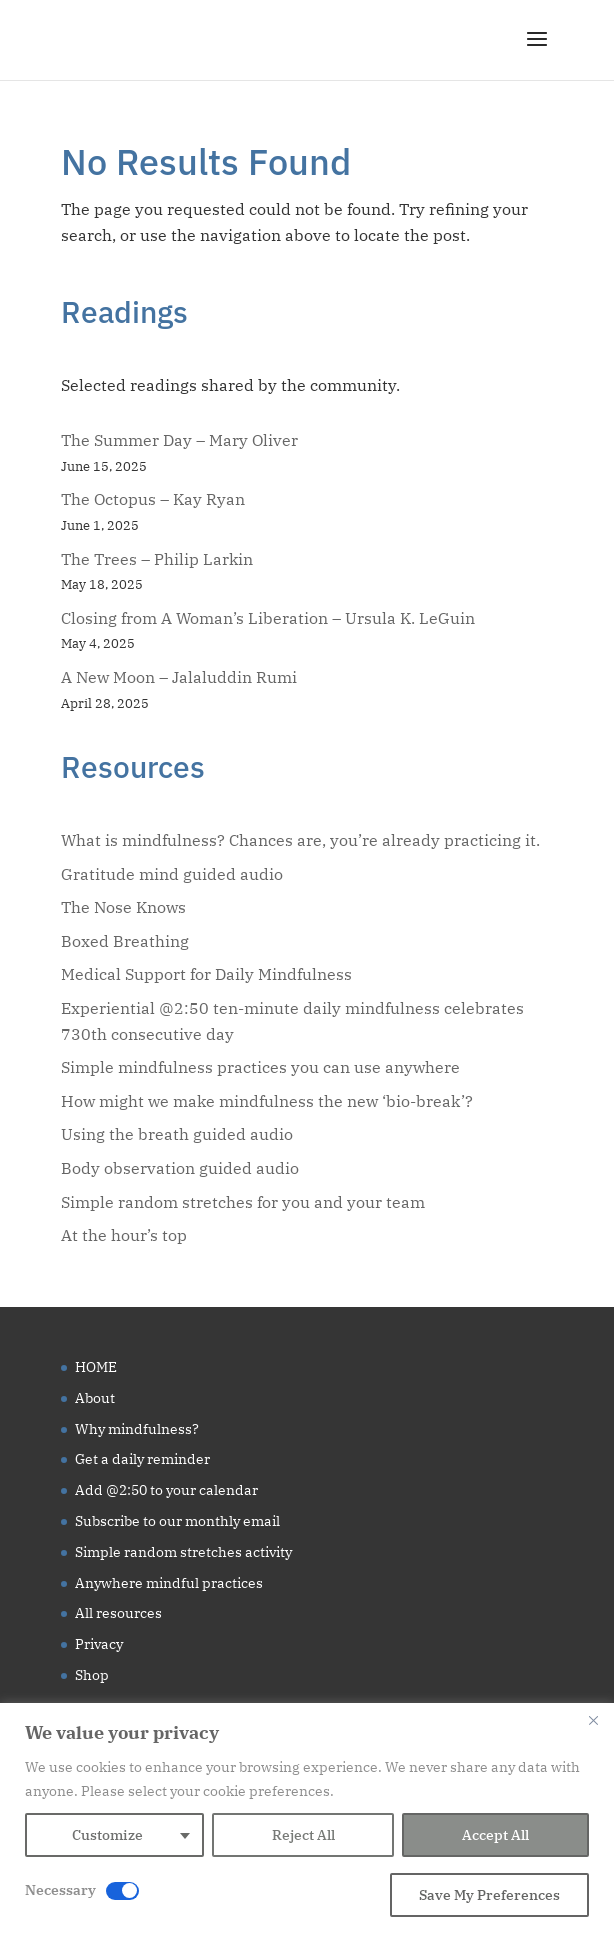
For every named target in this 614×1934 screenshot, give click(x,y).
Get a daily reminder (142, 1459)
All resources (118, 1613)
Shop (92, 1675)
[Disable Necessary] (122, 1891)
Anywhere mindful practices (169, 1583)
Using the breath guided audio (177, 1134)
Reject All (303, 1835)
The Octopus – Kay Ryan (153, 499)
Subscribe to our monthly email (177, 1521)
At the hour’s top (124, 1235)
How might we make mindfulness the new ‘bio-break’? (267, 1101)
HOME (96, 1367)
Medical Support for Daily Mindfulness (206, 974)
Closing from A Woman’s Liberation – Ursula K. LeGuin (268, 618)
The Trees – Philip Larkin (157, 559)
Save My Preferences (489, 1895)
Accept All (495, 1835)
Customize (107, 1835)
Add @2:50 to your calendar (166, 1490)
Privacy (99, 1644)
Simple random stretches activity (183, 1552)
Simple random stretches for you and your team (243, 1202)
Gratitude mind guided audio (172, 874)
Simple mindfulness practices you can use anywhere (260, 1067)
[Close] (593, 1720)
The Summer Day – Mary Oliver (179, 440)
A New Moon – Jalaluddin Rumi (179, 677)
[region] (307, 1818)
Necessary (60, 1890)
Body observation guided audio (180, 1168)
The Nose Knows (123, 907)
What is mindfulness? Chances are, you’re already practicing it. (300, 840)
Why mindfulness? (137, 1429)
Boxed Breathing (125, 941)
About (95, 1398)
